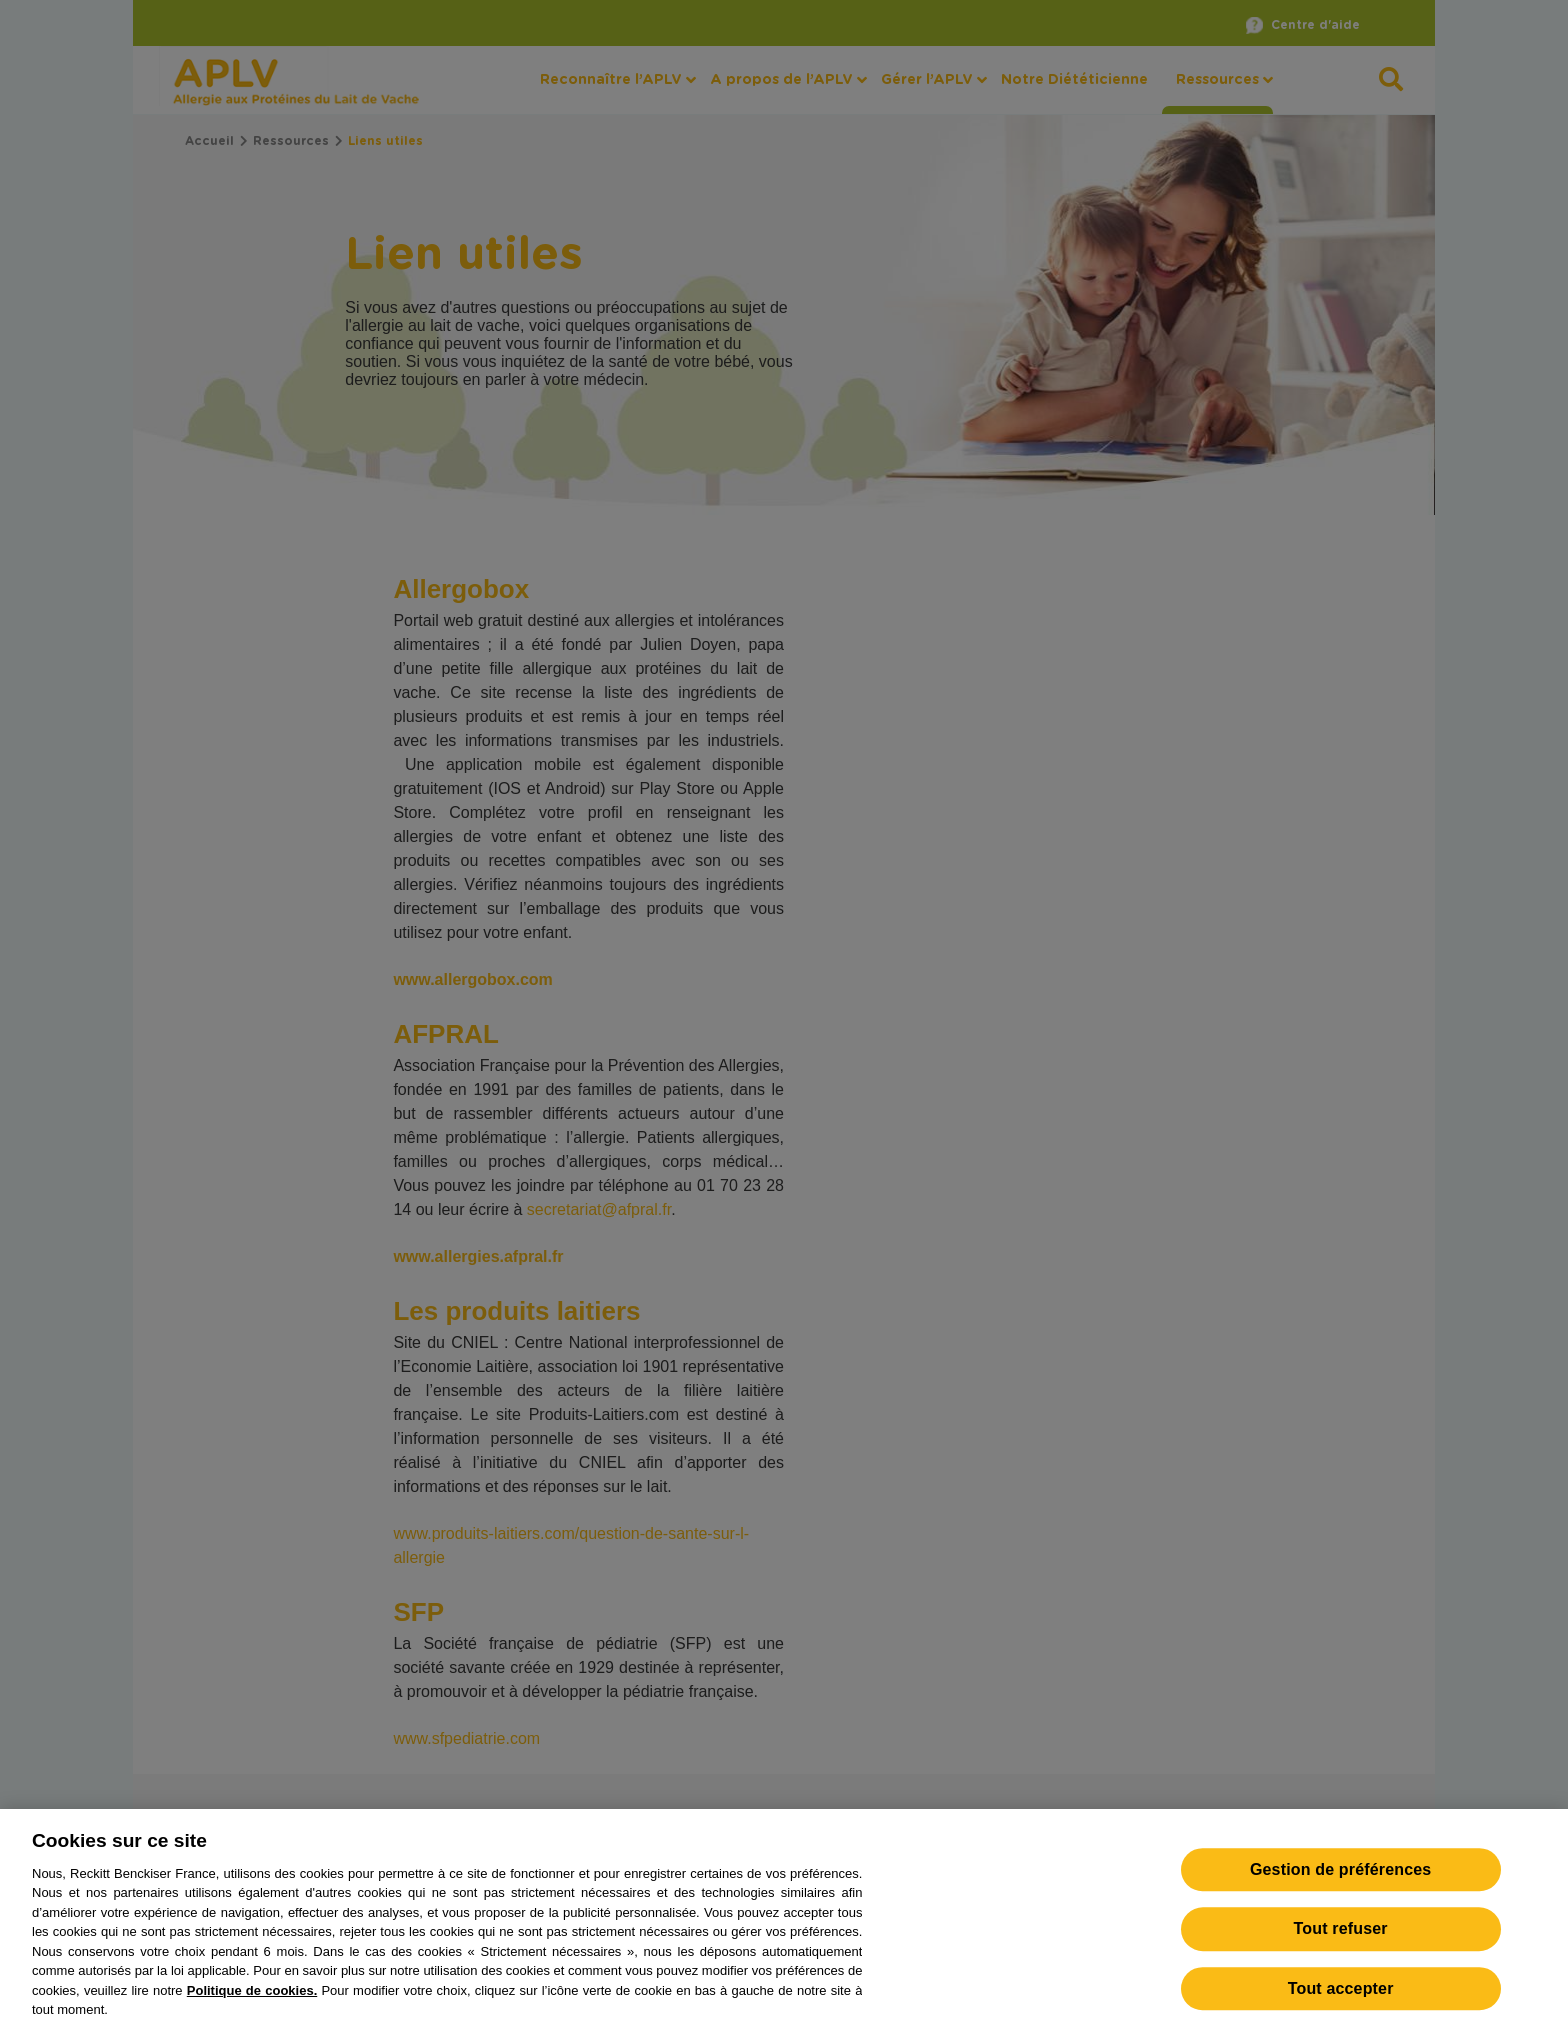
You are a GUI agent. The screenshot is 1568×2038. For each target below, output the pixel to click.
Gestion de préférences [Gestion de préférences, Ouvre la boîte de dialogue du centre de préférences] (1340, 1881)
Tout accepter (1341, 1999)
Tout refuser (1341, 1940)
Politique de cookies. (252, 2001)
